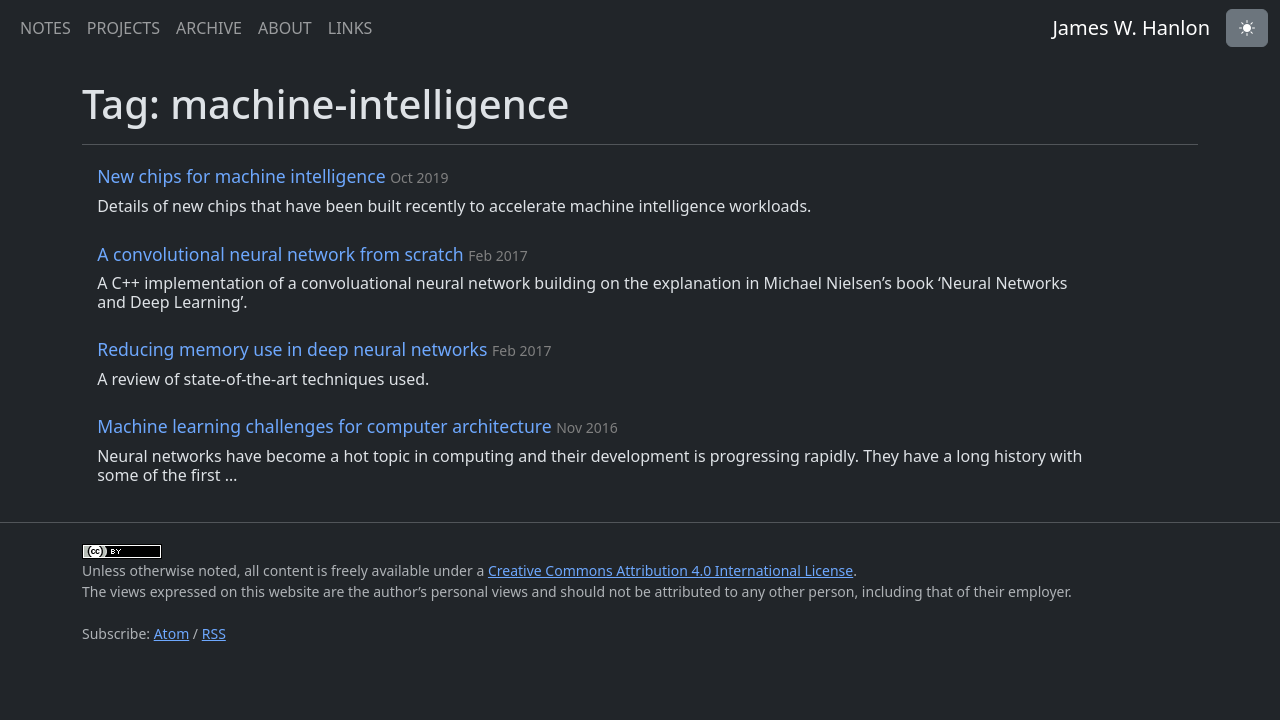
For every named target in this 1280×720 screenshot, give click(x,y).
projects (123, 28)
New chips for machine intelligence (243, 176)
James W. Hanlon (1131, 27)
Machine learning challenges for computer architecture (326, 426)
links (350, 28)
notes (45, 28)
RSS (214, 633)
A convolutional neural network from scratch (282, 254)
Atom (172, 633)
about (285, 28)
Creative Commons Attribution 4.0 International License (670, 570)
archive (209, 28)
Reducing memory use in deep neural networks (294, 349)
